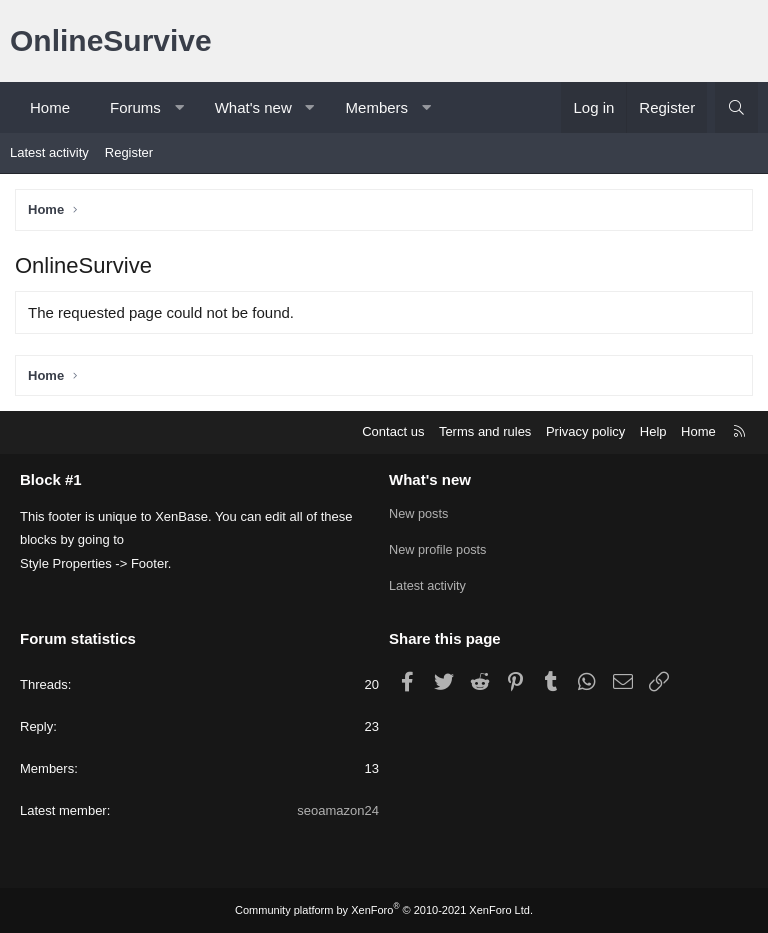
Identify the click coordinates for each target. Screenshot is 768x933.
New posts (419, 513)
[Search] (736, 107)
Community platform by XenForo (384, 910)
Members (377, 107)
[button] (178, 107)
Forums (135, 107)
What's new (253, 107)
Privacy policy (585, 431)
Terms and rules (485, 431)
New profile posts (439, 549)
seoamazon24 (338, 811)
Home (50, 107)
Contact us (393, 431)
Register (129, 152)
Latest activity (49, 152)
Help (653, 431)
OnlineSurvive (111, 40)
